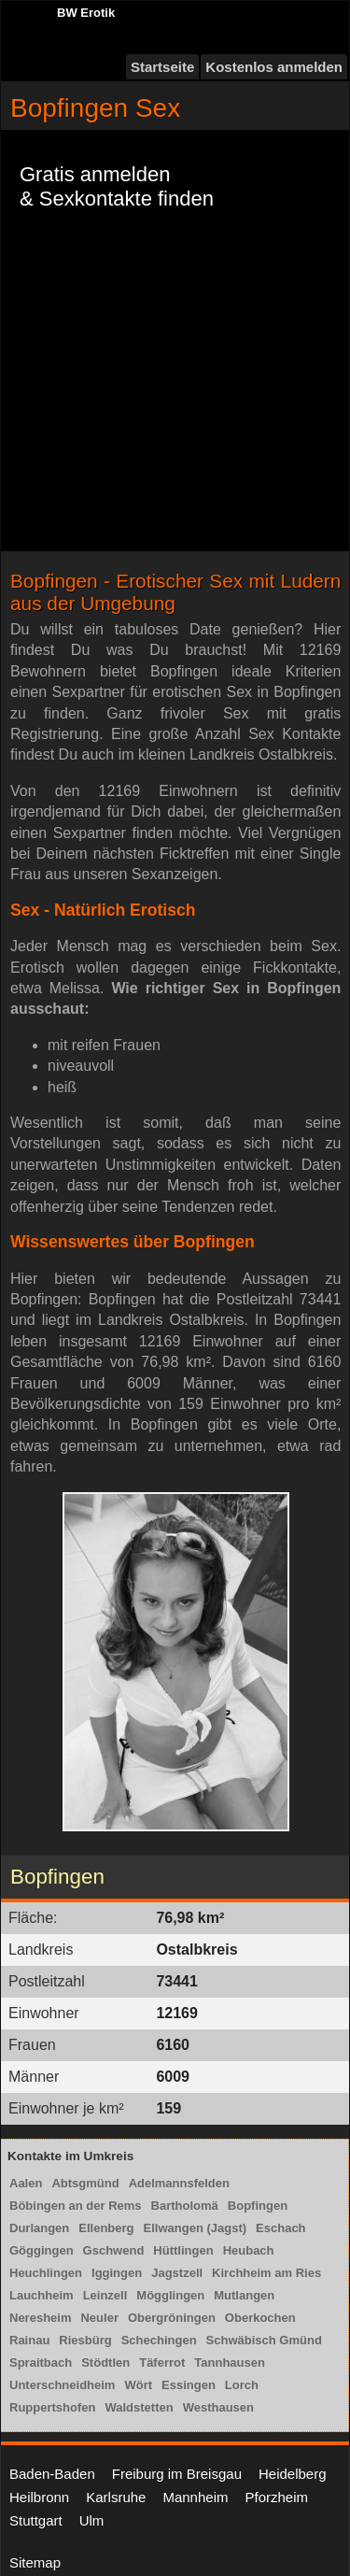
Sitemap (35, 2562)
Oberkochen (260, 2318)
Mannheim (195, 2497)
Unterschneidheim (62, 2385)
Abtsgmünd (85, 2183)
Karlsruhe (116, 2497)
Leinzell (105, 2295)
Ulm (92, 2520)
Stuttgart (36, 2520)
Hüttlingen (183, 2250)
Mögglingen (170, 2295)
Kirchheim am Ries (266, 2273)
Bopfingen (257, 2206)
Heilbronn (39, 2497)
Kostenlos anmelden (274, 67)
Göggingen (41, 2250)
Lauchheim (41, 2295)
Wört (138, 2385)
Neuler (99, 2318)
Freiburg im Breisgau (177, 2474)
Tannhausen (229, 2362)
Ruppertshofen (52, 2407)
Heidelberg (293, 2474)
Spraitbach (40, 2362)
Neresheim (40, 2318)
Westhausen (218, 2407)
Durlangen (39, 2228)
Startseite (162, 67)
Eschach (280, 2228)
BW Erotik (86, 13)
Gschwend (114, 2250)
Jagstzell (177, 2273)
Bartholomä (184, 2206)
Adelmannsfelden (179, 2183)
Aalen (25, 2183)
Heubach (248, 2250)
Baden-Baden (52, 2474)
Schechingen (159, 2340)
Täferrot (162, 2362)
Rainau (29, 2340)
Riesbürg (85, 2340)
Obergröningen (172, 2318)
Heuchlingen (45, 2273)
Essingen (188, 2385)
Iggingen (116, 2273)
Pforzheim (276, 2497)
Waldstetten (139, 2407)
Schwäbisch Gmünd (264, 2340)
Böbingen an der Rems (75, 2206)
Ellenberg (105, 2228)
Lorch (242, 2385)
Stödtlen (105, 2362)
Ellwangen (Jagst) (195, 2228)
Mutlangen (244, 2295)
